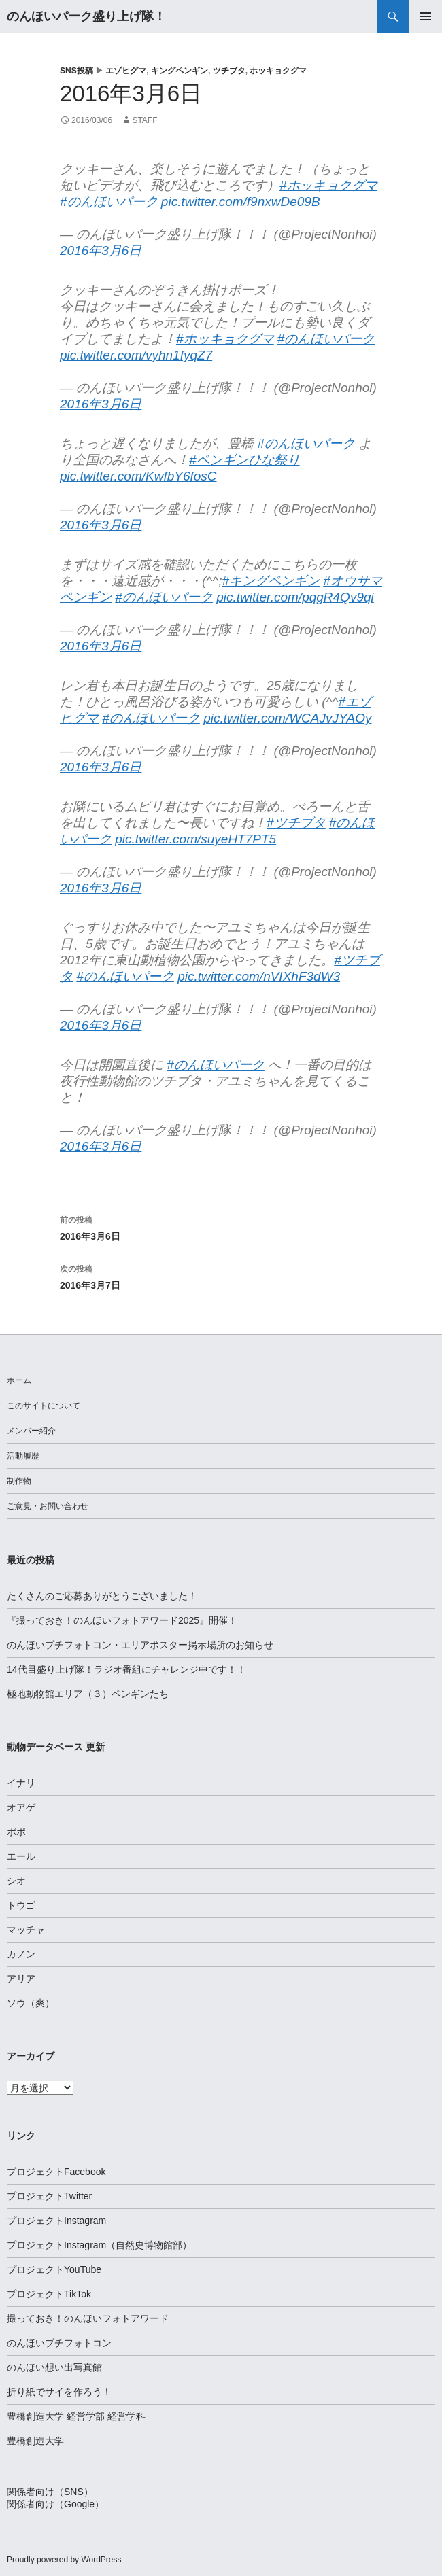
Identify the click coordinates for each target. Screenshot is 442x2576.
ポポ (16, 1831)
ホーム (19, 1380)
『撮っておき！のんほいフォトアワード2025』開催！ (122, 1620)
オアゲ (21, 1807)
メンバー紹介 (31, 1430)
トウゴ (21, 1905)
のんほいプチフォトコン (59, 2342)
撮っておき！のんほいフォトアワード (88, 2318)
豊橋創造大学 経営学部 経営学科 (76, 2416)
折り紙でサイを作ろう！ (59, 2391)
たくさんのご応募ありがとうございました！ (102, 1595)
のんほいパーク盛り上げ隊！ (86, 16)
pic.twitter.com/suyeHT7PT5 (195, 839)
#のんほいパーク (109, 201)
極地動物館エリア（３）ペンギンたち (88, 1693)
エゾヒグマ (125, 70)
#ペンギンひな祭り (244, 460)
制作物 (19, 1481)
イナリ (21, 1782)
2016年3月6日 (100, 250)
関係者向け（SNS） (50, 2491)
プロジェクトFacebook (56, 2171)
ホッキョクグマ (278, 70)
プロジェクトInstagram (56, 2220)
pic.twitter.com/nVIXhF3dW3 (258, 976)
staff (144, 120)
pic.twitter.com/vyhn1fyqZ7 (136, 355)
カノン (21, 1954)
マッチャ (26, 1929)
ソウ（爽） (30, 2003)
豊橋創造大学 (35, 2440)
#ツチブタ (296, 823)
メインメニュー (425, 16)
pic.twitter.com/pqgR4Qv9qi (295, 597)
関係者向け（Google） (55, 2504)
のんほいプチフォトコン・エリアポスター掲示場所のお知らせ (140, 1644)
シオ (16, 1880)
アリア (21, 1978)
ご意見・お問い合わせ (47, 1506)
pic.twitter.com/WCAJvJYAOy (287, 718)
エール (21, 1856)
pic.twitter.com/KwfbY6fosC (138, 476)
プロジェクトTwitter (49, 2196)
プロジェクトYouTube (54, 2269)
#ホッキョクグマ (328, 185)
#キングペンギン (271, 581)
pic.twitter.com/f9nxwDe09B (240, 201)
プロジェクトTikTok (49, 2293)
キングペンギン (179, 70)
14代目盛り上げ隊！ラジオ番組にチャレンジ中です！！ (126, 1669)
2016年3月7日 (221, 1276)
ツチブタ (229, 70)
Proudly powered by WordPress (64, 2559)
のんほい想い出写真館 (54, 2367)
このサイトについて (43, 1405)
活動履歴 (23, 1456)
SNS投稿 (76, 70)
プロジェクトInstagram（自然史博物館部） (99, 2245)
